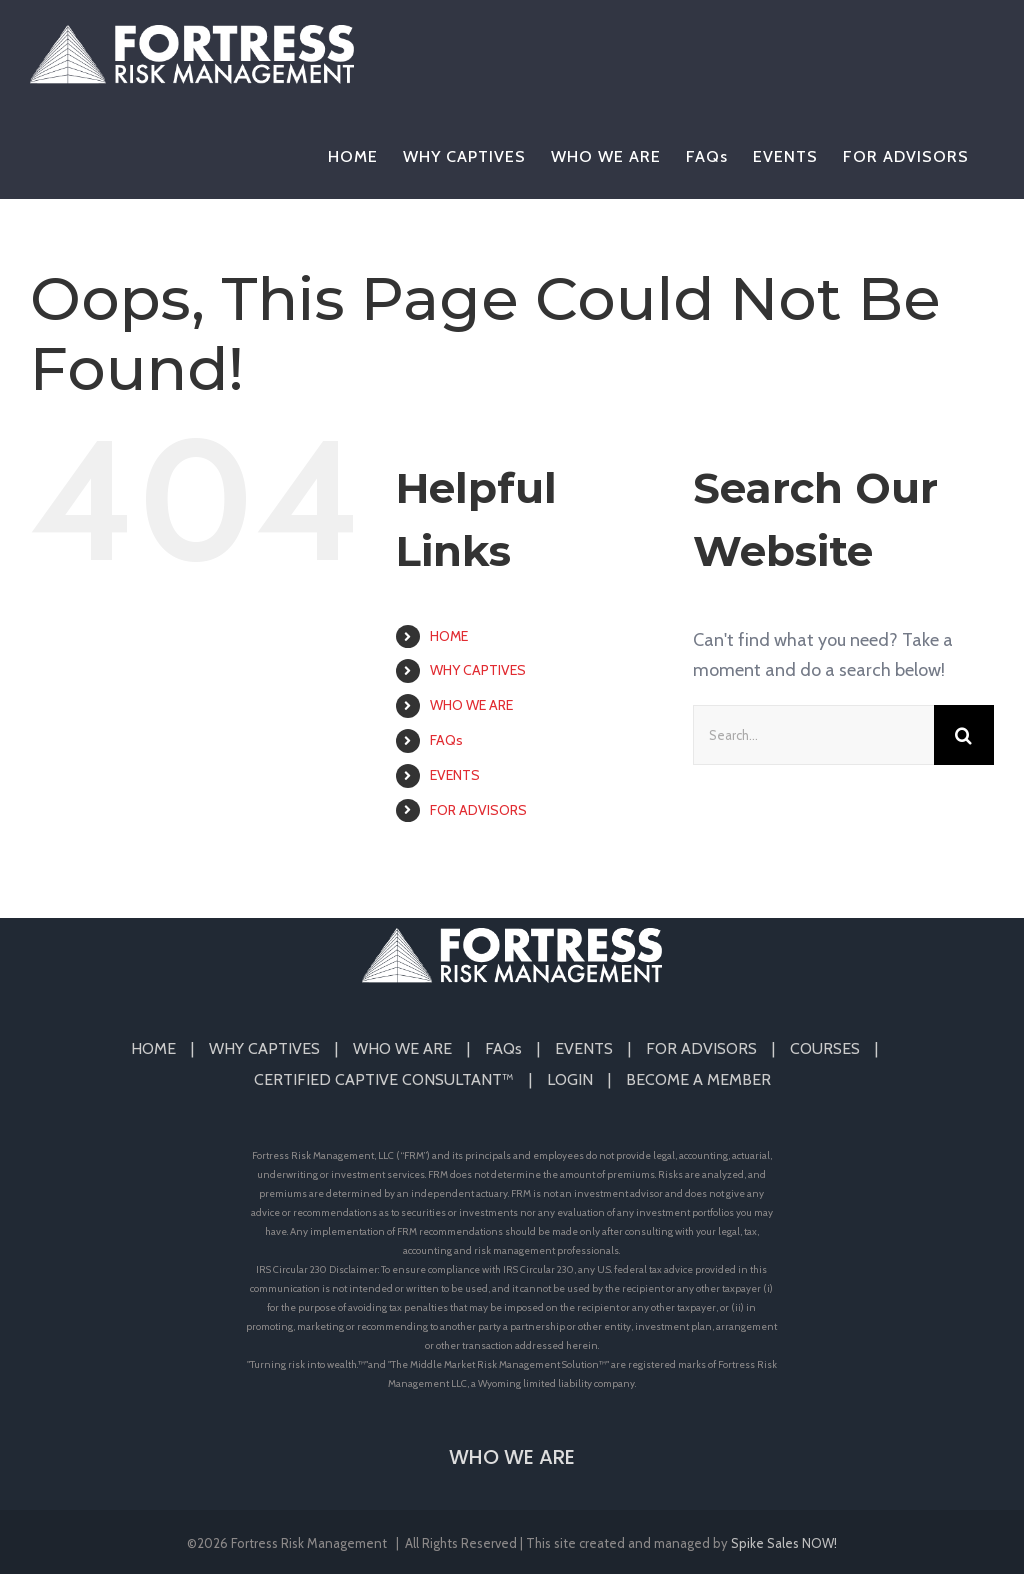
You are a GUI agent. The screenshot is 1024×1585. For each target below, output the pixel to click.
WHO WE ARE (471, 705)
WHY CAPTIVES (478, 670)
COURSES (825, 1048)
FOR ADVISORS (478, 810)
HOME (449, 636)
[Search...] (813, 735)
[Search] (964, 735)
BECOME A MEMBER (698, 1079)
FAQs (446, 740)
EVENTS (455, 775)
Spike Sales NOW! (784, 1543)
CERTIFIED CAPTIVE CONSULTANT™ (384, 1079)
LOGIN (570, 1079)
